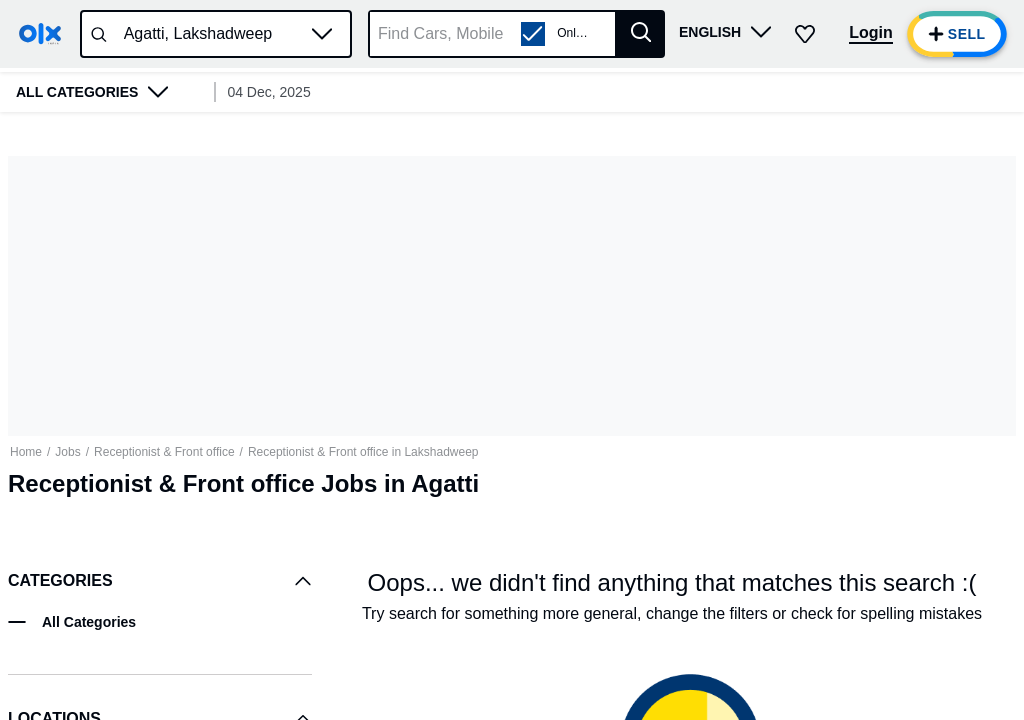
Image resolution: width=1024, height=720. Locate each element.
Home (26, 452)
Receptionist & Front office (164, 452)
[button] (322, 34)
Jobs (67, 452)
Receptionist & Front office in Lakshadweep (363, 452)
